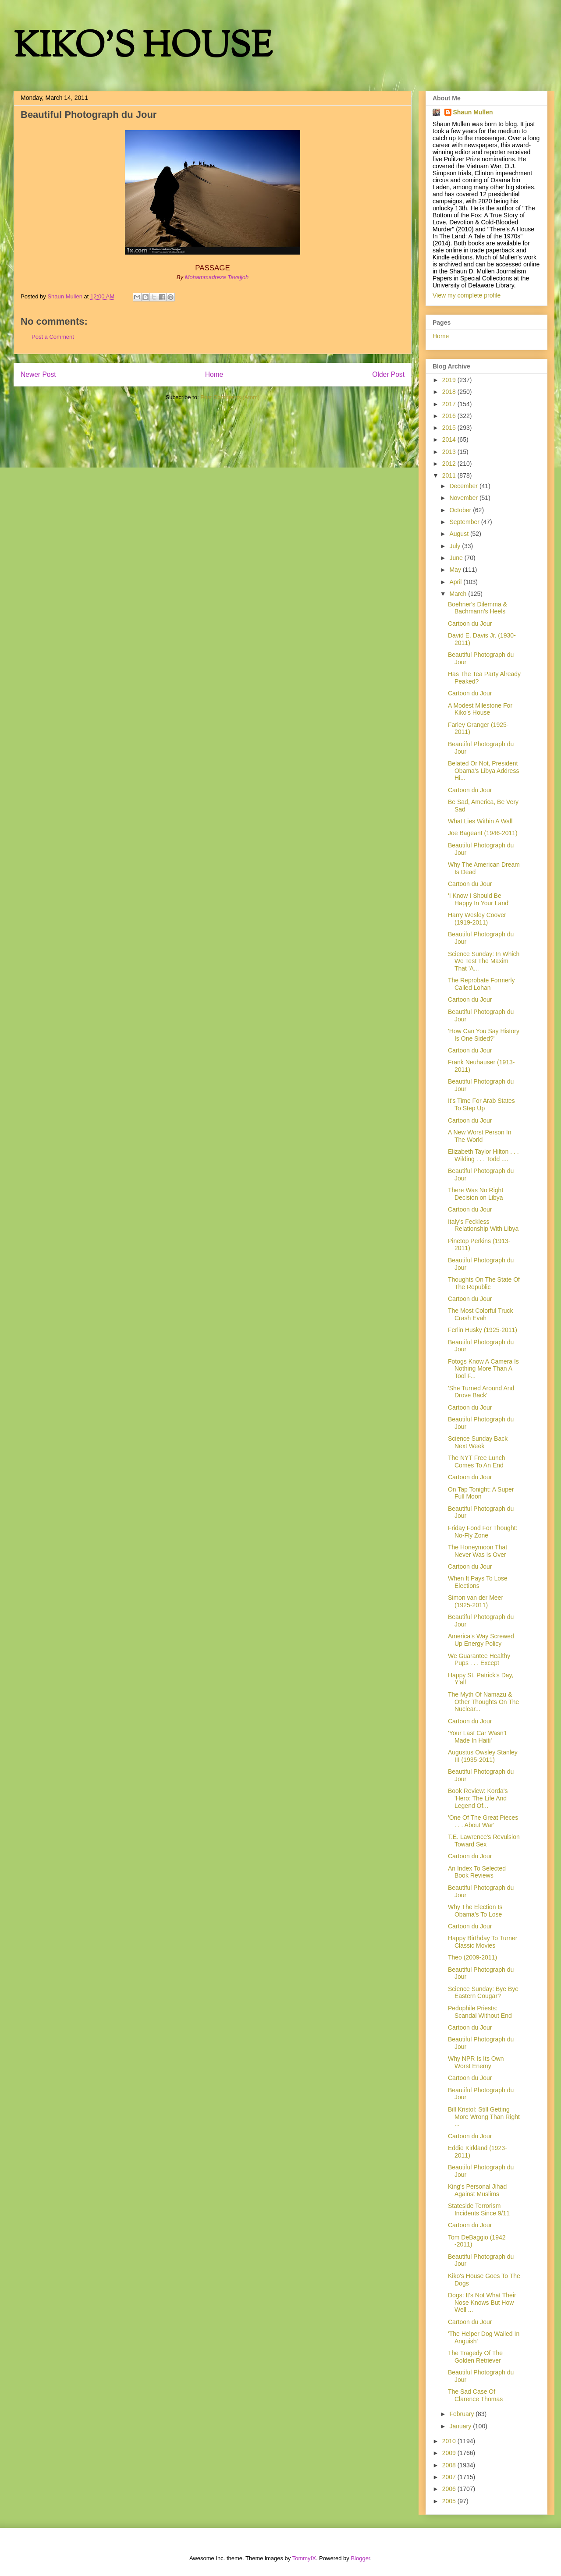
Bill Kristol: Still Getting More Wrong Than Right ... (484, 2117)
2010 (450, 2441)
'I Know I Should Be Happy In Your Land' (479, 899)
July (455, 545)
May (455, 569)
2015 (450, 427)
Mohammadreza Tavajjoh (217, 277)
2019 (450, 379)
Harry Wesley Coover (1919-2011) (477, 918)
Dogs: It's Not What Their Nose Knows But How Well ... (482, 2303)
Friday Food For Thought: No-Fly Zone (482, 1531)
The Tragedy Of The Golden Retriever (475, 2356)
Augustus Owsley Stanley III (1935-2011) (483, 1756)
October (461, 510)
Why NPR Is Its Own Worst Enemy (476, 2062)
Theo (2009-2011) (472, 1957)
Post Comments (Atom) (229, 397)
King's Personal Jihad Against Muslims (477, 2190)
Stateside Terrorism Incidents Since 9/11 (479, 2209)
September (465, 521)
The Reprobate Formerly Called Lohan (481, 984)
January (461, 2426)
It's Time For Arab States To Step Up (481, 1104)
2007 (450, 2476)
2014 (450, 439)
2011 (450, 475)
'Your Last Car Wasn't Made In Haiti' (477, 1736)
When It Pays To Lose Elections (478, 1582)
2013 (450, 451)
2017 (450, 403)
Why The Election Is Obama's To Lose (475, 1910)
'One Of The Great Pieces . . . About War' (483, 1821)
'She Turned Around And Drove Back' (481, 1392)
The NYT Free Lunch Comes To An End (476, 1461)
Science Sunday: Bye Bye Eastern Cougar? (483, 1992)
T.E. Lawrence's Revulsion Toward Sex (484, 1840)
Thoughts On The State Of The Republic (484, 1283)
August (459, 533)
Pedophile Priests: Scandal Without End (480, 2012)
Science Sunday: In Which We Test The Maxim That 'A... (483, 961)
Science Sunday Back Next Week (478, 1442)
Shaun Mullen (473, 112)
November (464, 497)
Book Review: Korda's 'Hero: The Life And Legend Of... (478, 1798)
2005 (450, 2501)
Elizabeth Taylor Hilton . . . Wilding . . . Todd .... (483, 1155)
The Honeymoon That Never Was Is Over (477, 1551)
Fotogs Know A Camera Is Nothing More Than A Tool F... (483, 1369)
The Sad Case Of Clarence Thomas (475, 2395)
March (458, 593)
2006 (450, 2488)
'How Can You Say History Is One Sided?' (483, 1035)
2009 (450, 2452)
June (456, 557)
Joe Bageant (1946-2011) (483, 832)
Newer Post (38, 374)
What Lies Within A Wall (480, 821)
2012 (450, 463)
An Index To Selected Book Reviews (477, 1872)
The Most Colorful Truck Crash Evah (480, 1314)
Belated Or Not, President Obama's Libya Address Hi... (483, 771)
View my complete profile (467, 295)
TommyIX (304, 2558)
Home (214, 374)
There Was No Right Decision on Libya (475, 1194)
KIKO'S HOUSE (143, 48)
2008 (450, 2465)
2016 (450, 415)
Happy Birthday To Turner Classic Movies (483, 1942)
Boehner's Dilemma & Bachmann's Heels (477, 608)
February (462, 2413)
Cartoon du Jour (470, 623)
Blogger (360, 2558)
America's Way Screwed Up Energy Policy (481, 1640)
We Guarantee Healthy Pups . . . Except (479, 1659)
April (456, 581)
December (464, 485)
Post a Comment (53, 336)
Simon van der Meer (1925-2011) (475, 1601)
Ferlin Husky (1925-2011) (482, 1329)
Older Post (388, 374)
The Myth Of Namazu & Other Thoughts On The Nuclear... (483, 1702)
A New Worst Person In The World (479, 1136)
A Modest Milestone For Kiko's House (480, 709)
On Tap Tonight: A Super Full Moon (481, 1493)
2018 (450, 391)
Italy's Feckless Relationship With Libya (483, 1225)
